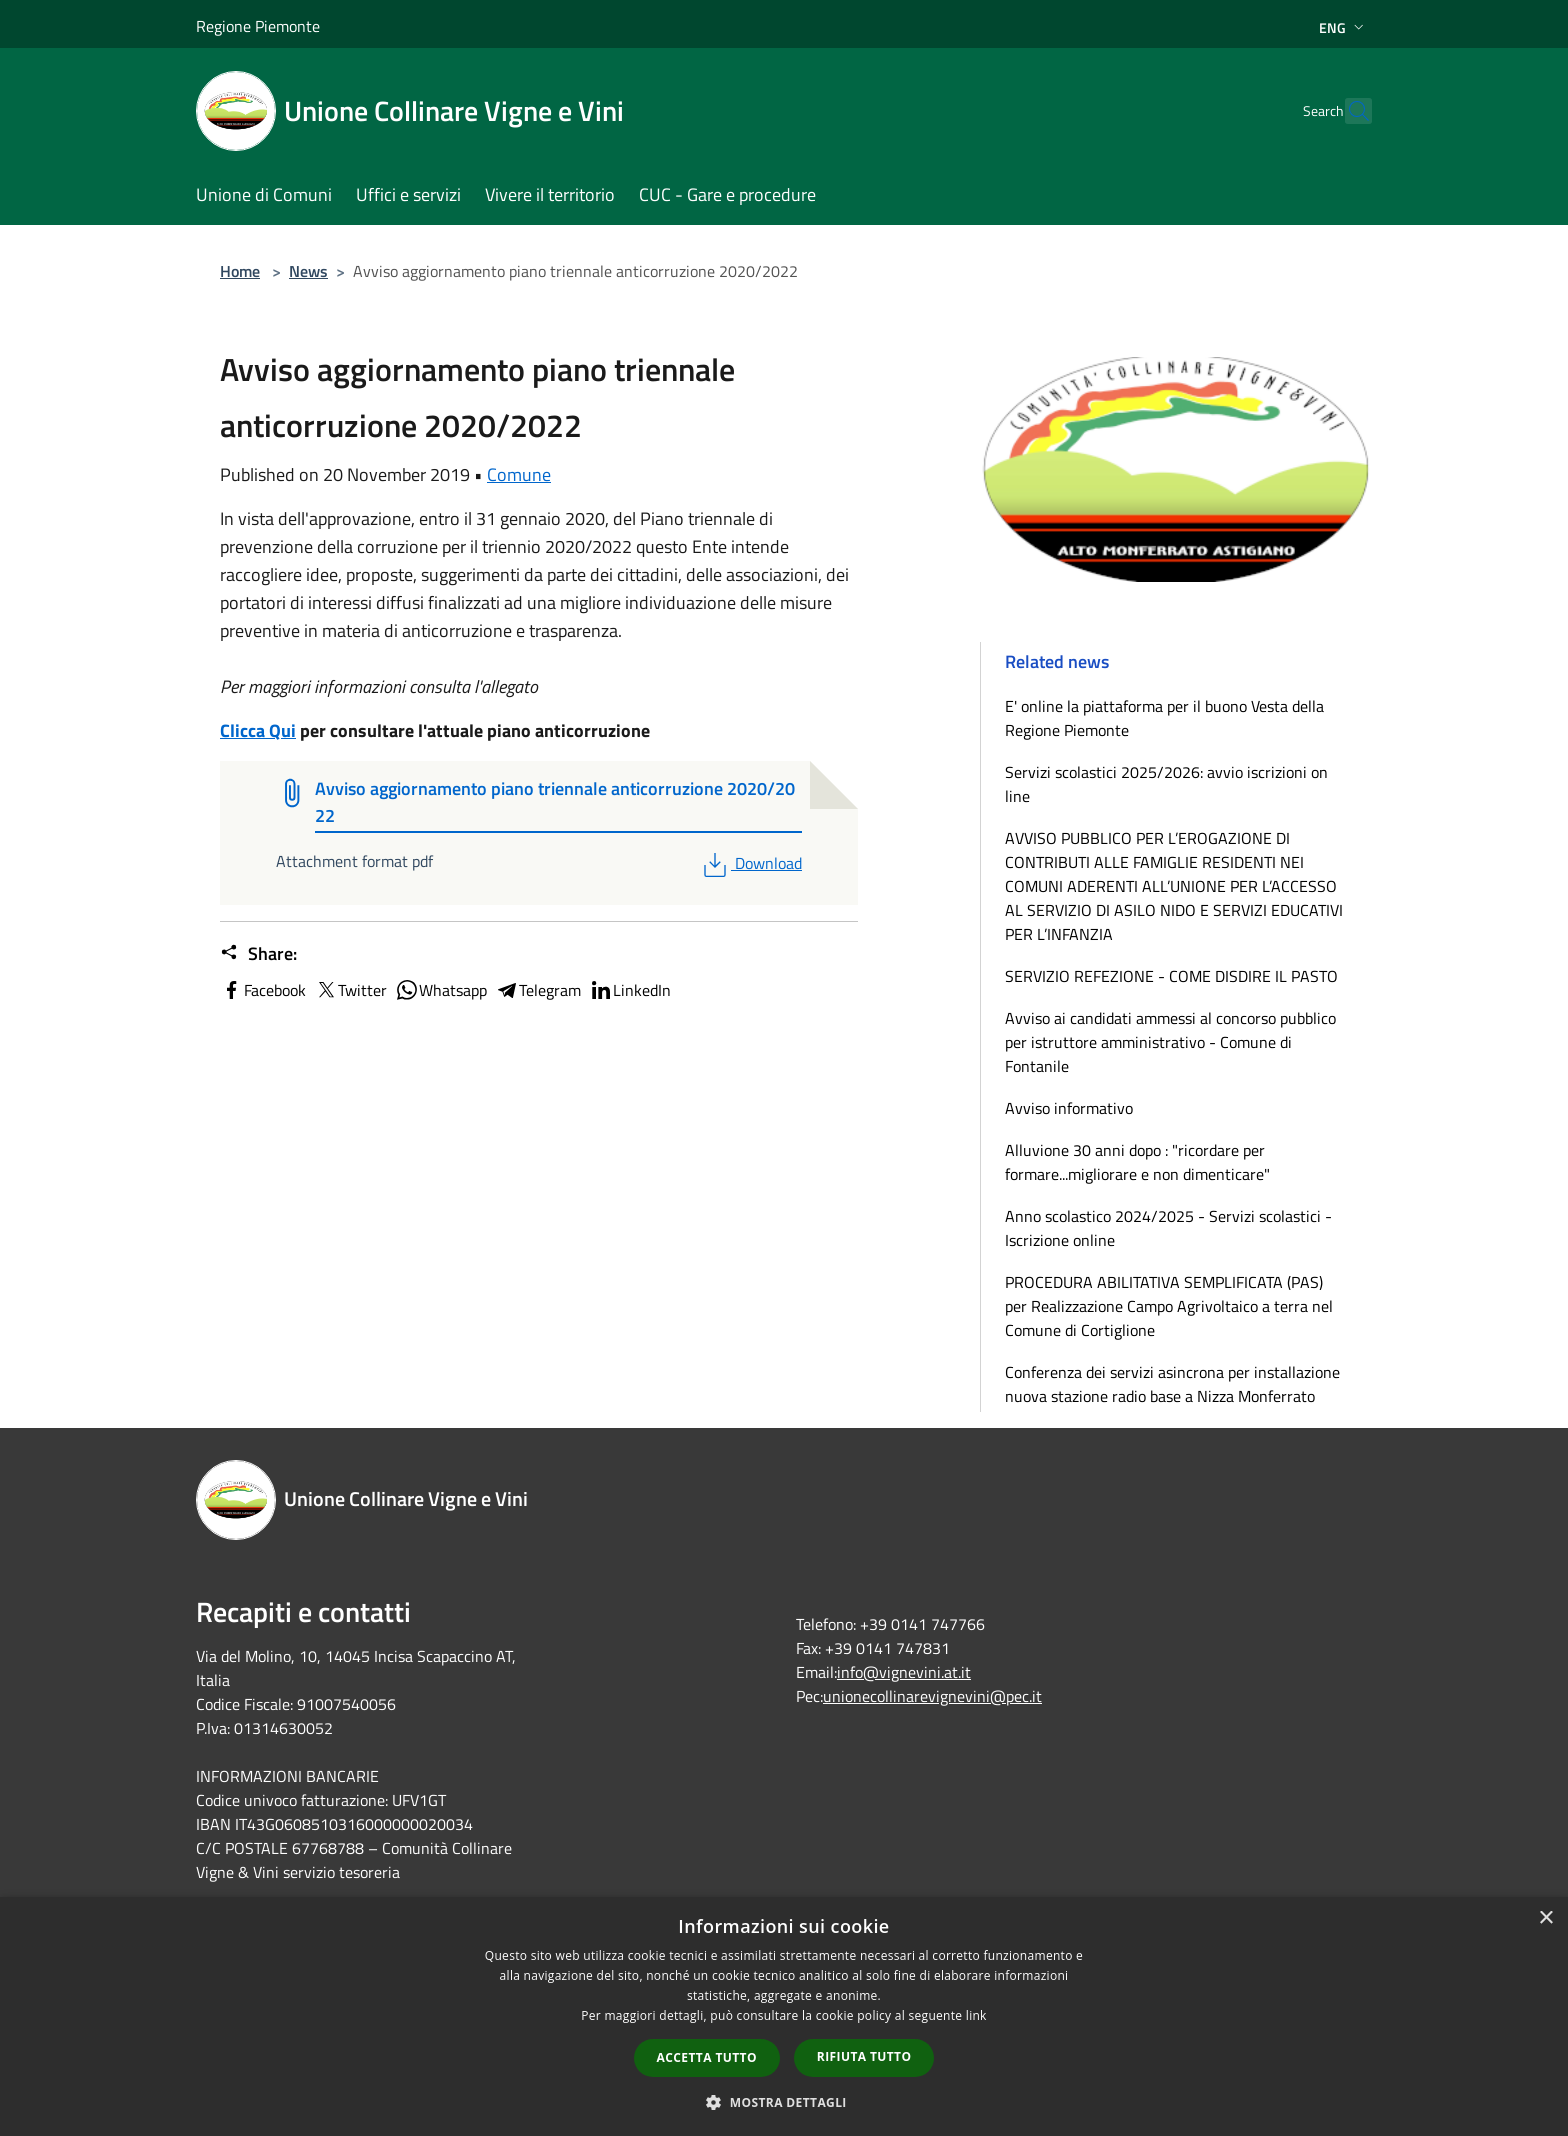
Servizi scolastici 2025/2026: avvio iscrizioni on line (1166, 784)
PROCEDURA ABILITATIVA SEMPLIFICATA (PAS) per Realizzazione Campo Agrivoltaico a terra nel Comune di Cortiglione (1169, 1306)
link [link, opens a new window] (976, 2015)
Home (240, 271)
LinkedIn (630, 990)
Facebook (263, 990)
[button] (784, 2102)
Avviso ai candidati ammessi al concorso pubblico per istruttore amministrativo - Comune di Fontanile (1170, 1042)
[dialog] (784, 2016)
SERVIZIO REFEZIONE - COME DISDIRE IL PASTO (1171, 976)
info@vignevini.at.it (904, 1672)
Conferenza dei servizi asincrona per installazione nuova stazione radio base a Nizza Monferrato (1172, 1384)
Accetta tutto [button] (707, 2057)
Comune (519, 474)
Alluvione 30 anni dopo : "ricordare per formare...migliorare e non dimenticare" (1137, 1162)
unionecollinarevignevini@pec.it (932, 1696)
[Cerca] (1348, 111)
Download (750, 863)
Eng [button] (1343, 27)
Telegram (538, 990)
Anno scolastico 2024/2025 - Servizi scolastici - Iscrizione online (1168, 1228)
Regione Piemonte (258, 26)
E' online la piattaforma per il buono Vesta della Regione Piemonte (1164, 718)
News (308, 271)
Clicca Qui (258, 730)
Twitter (350, 990)
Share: (258, 954)
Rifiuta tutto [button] (864, 2056)
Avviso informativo (1069, 1108)
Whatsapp (441, 990)
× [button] (1545, 1918)
